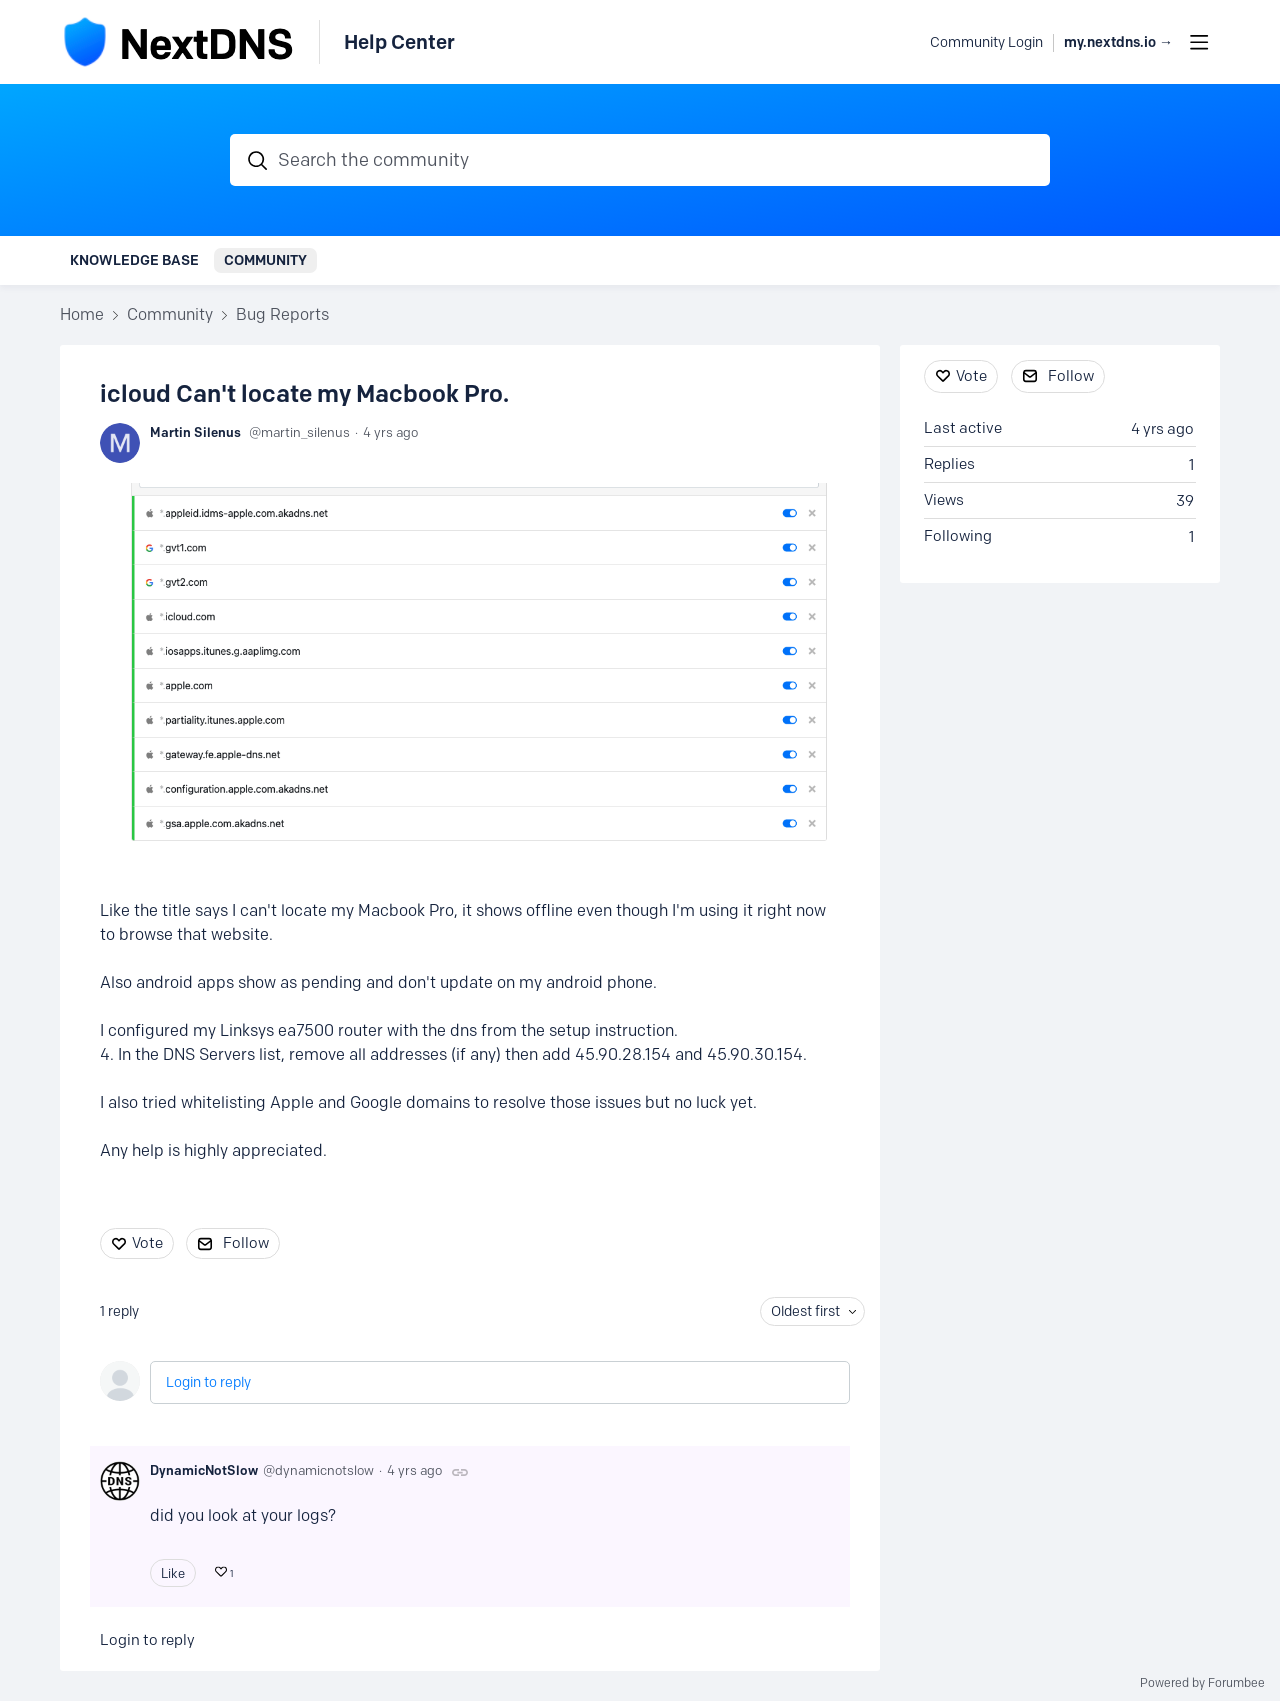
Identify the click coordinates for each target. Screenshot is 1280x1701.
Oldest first (805, 1311)
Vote (147, 1243)
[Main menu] (1199, 42)
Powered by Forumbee (1202, 1683)
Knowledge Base (134, 260)
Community (265, 260)
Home (82, 314)
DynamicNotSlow (204, 1470)
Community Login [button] (986, 42)
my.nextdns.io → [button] (1118, 42)
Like (173, 1573)
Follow (246, 1243)
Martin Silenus (195, 432)
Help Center (399, 42)
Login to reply (208, 1382)
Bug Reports (282, 314)
